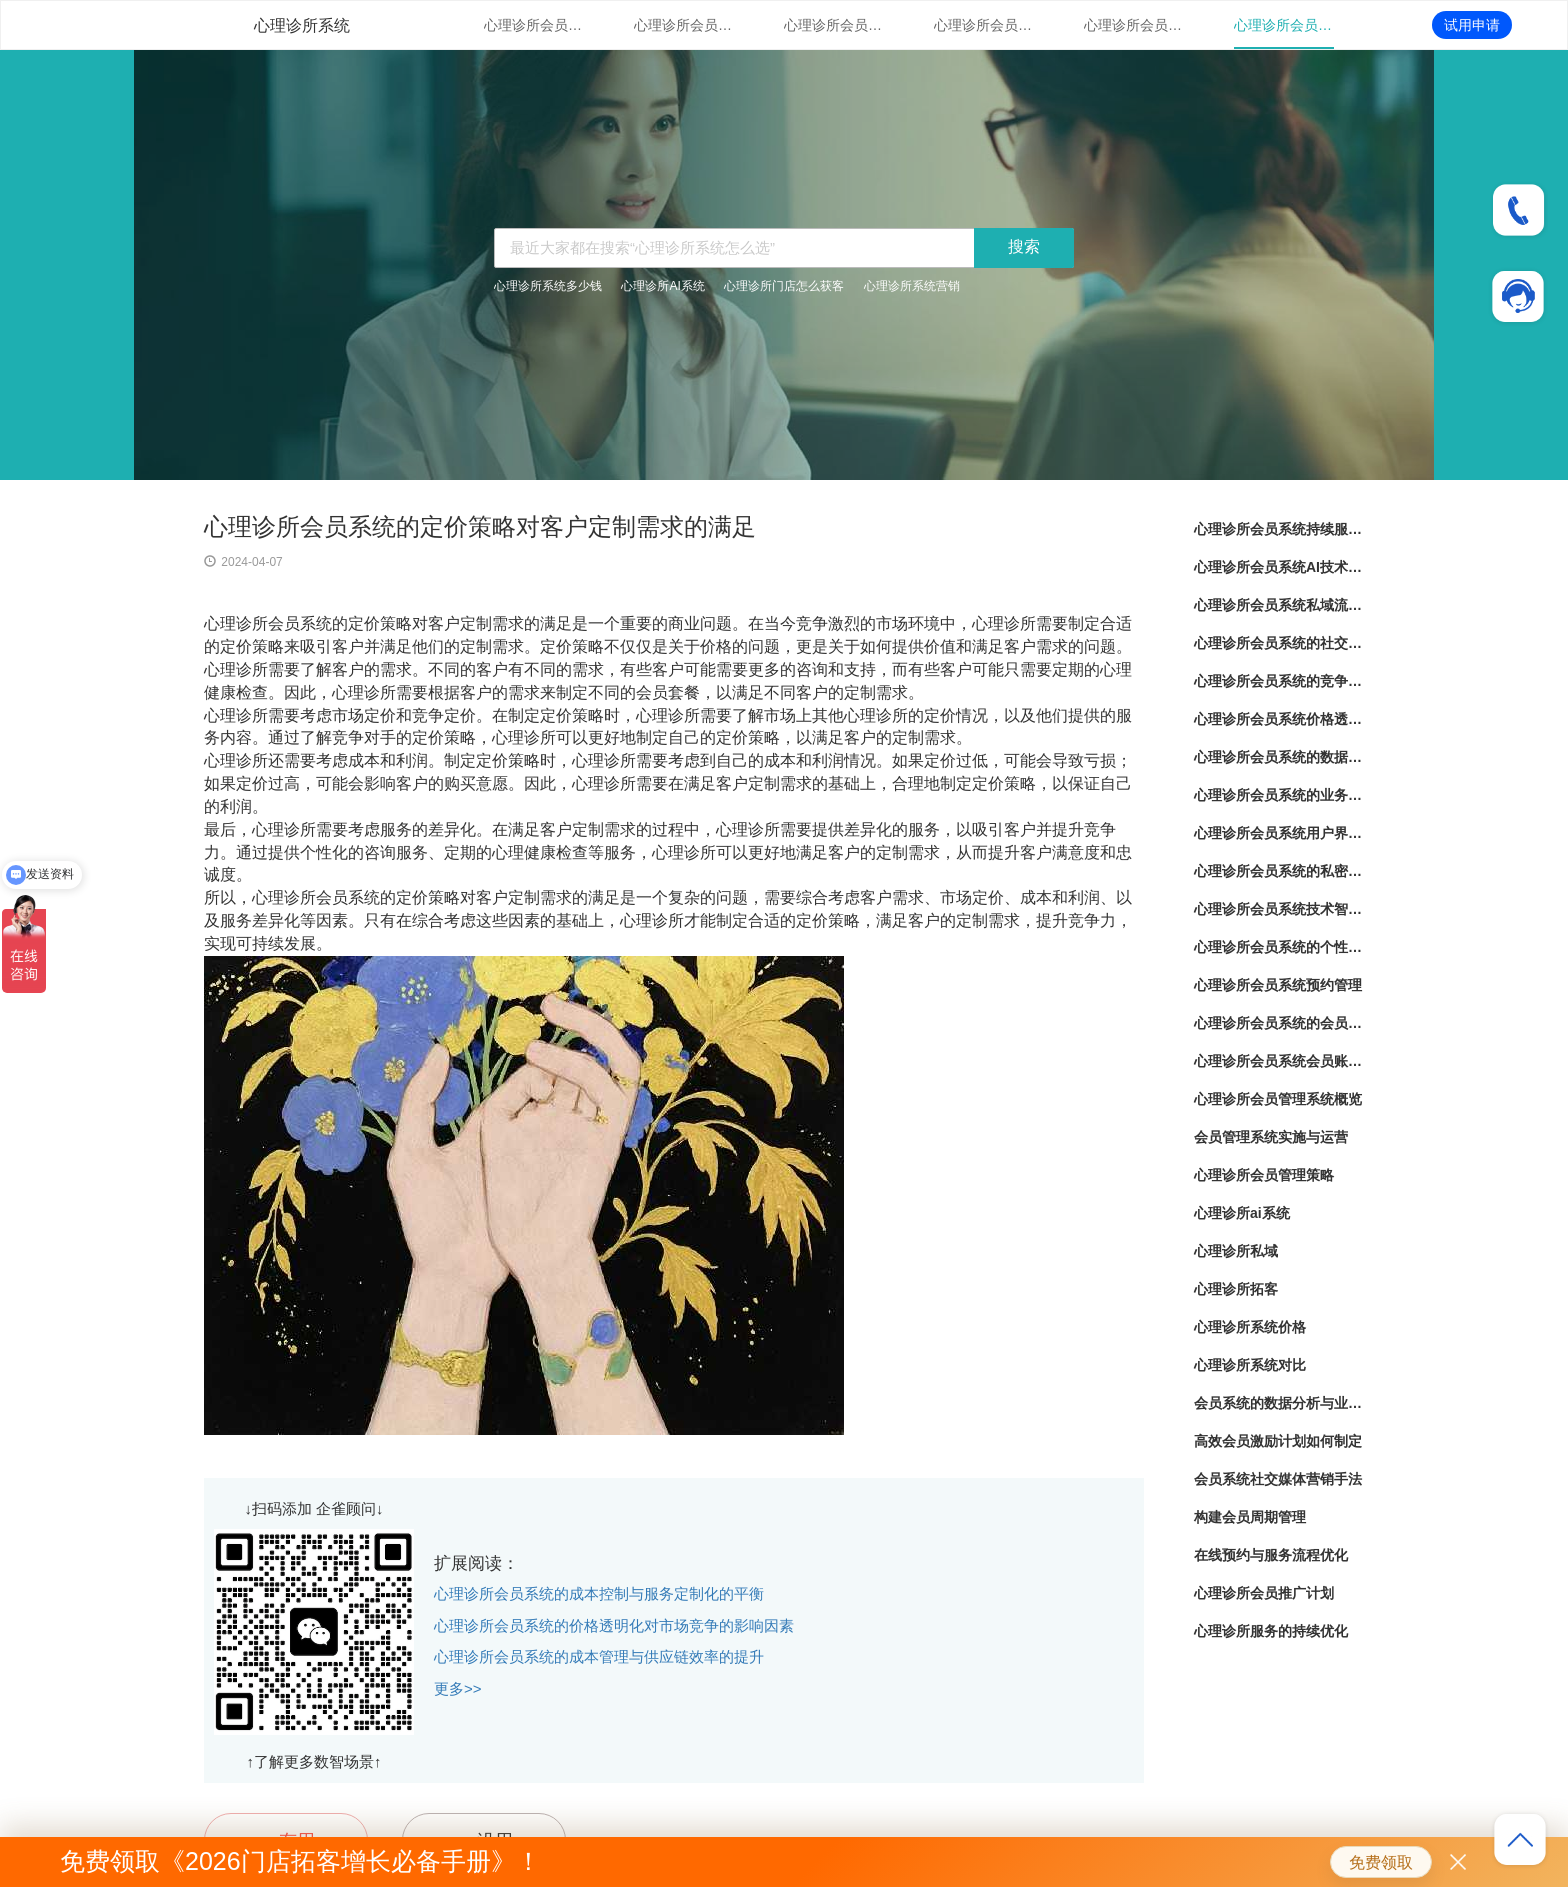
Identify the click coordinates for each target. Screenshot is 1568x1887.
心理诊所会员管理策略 (1264, 1175)
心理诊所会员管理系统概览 (1278, 1099)
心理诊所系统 (302, 25)
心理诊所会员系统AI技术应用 (684, 25)
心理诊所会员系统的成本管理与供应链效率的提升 (599, 1656)
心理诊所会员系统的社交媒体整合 (984, 25)
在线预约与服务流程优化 (1271, 1555)
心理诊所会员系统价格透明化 (1284, 25)
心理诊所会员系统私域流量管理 (834, 25)
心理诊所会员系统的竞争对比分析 (1134, 25)
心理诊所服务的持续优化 (1271, 1631)
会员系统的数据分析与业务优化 (1279, 1403)
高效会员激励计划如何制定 (1278, 1441)
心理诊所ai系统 (1242, 1213)
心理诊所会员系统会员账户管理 (1279, 1061)
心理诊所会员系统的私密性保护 (1279, 871)
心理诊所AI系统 (662, 286)
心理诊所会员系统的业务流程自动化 (1279, 795)
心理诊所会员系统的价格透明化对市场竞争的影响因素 (614, 1625)
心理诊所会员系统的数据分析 (1279, 757)
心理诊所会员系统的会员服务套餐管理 (1279, 1023)
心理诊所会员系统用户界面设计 (1279, 833)
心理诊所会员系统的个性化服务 (1279, 947)
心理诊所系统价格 (1250, 1327)
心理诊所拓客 (1236, 1289)
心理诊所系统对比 (1250, 1365)
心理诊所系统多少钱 (548, 286)
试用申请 (1472, 25)
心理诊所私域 (1236, 1251)
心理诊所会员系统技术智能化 (1279, 909)
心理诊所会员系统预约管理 (1278, 985)
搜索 (1024, 246)
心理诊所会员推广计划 (1264, 1593)
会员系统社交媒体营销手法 (1278, 1479)
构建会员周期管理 (1250, 1517)
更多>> (458, 1688)
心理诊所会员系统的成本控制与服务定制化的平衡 (599, 1593)
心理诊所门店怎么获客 (784, 286)
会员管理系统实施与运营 (1271, 1137)
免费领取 (1381, 1862)
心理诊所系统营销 (912, 286)
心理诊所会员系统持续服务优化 (534, 25)
